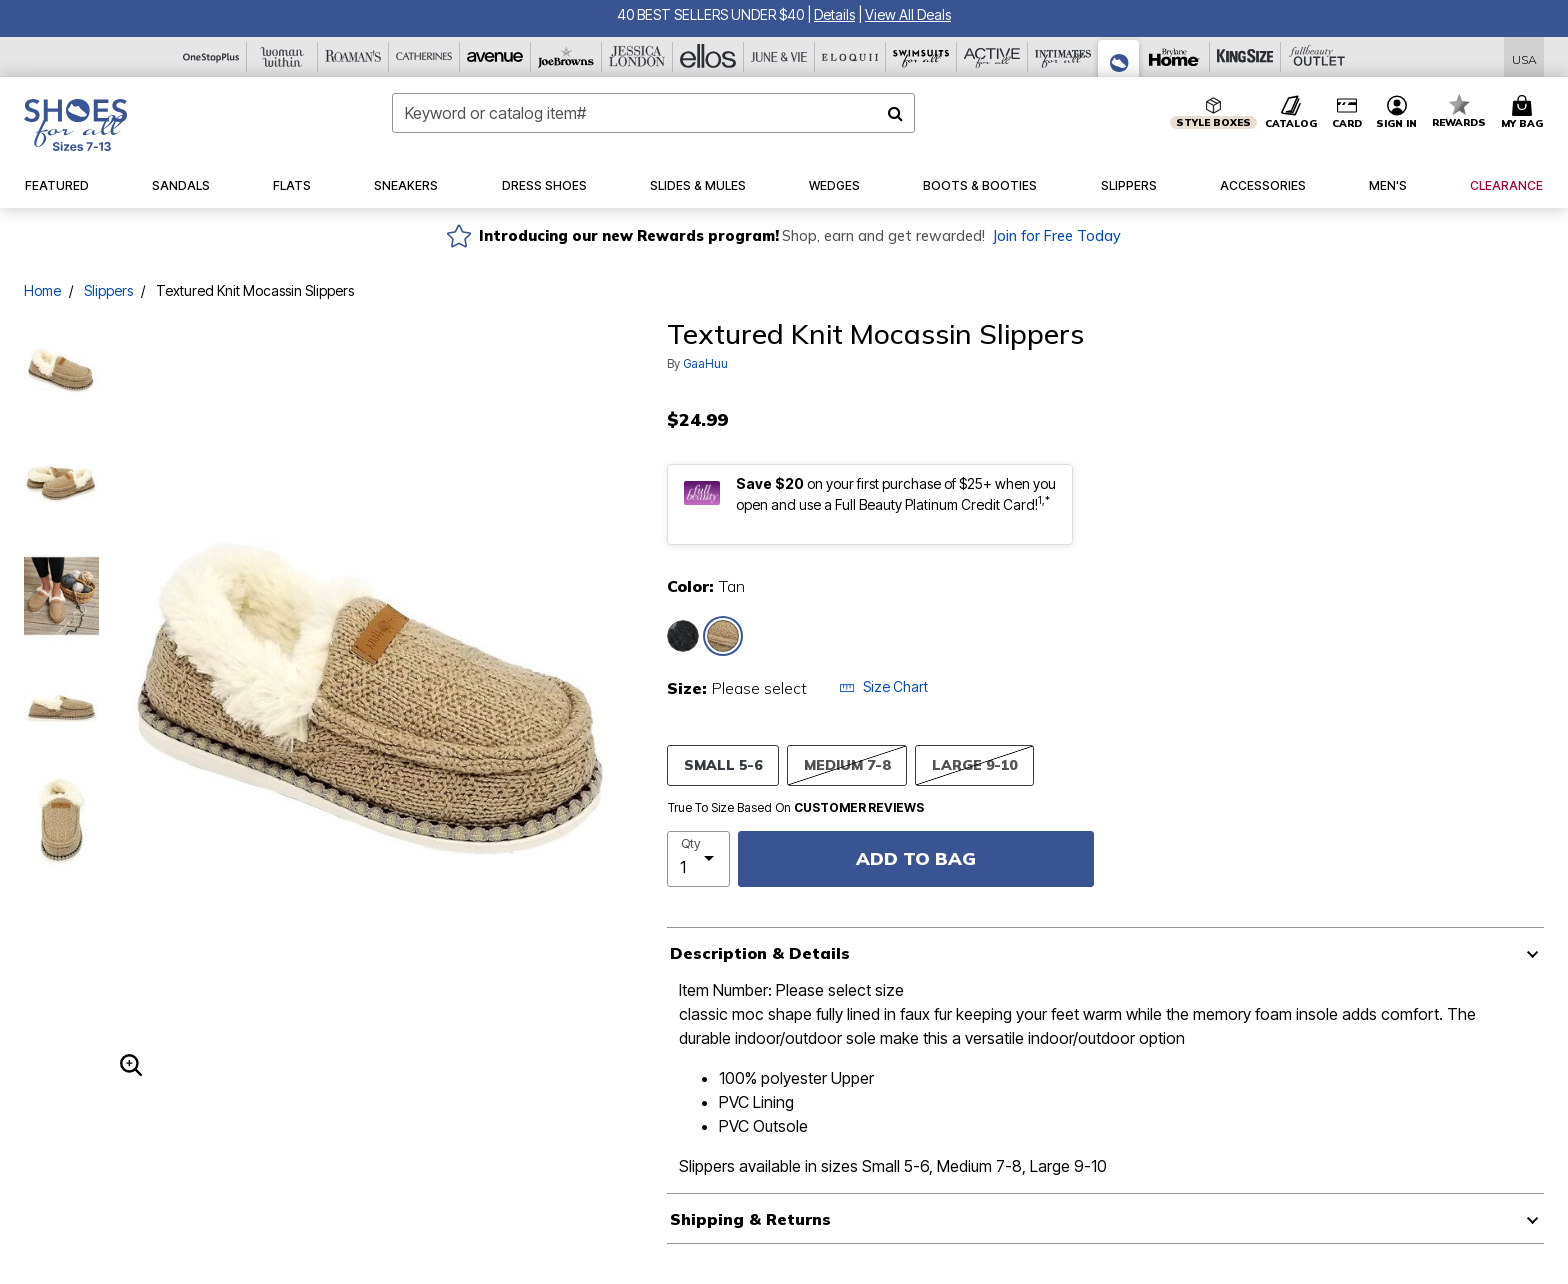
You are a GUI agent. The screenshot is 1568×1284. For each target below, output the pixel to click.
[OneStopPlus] (211, 57)
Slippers (108, 290)
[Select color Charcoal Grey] (683, 636)
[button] (834, 14)
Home (42, 290)
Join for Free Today (1056, 236)
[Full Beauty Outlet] (1316, 57)
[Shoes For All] (1119, 58)
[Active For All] (992, 57)
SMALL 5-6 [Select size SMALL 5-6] (723, 764)
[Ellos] (708, 57)
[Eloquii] (850, 57)
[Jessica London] (637, 57)
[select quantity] (698, 859)
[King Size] (1245, 57)
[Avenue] (495, 57)
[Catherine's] (424, 57)
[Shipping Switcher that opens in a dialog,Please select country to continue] (1524, 57)
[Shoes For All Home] (75, 125)
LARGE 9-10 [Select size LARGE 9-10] (974, 764)
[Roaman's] (353, 57)
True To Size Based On (796, 808)
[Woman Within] (282, 57)
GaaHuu (705, 363)
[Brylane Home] (1174, 57)
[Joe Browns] (566, 57)
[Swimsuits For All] (921, 57)
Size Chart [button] (883, 686)
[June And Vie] (779, 57)
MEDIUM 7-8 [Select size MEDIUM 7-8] (847, 764)
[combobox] (653, 113)
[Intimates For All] (1063, 57)
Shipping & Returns (750, 1219)
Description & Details (760, 953)
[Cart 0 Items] (1525, 113)
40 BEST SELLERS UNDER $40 (710, 14)
